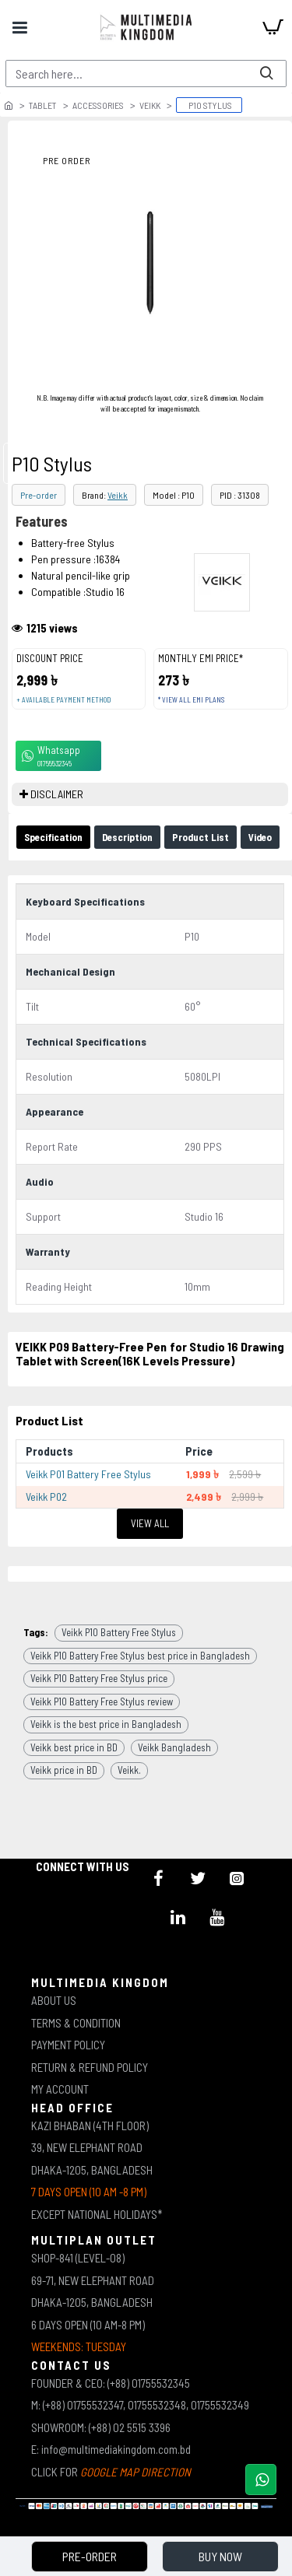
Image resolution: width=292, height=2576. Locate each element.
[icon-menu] (158, 1878)
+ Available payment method (63, 700)
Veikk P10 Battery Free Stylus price (98, 1678)
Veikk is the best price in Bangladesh (105, 1724)
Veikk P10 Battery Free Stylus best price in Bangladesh (140, 1655)
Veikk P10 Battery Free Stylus (119, 1632)
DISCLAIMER (56, 794)
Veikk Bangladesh (174, 1747)
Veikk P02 (46, 1496)
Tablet (43, 105)
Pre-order (38, 494)
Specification (53, 837)
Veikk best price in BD (74, 1747)
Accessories (98, 105)
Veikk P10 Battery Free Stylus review (101, 1701)
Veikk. (129, 1770)
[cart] (272, 27)
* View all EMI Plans (191, 700)
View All (150, 1523)
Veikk (149, 105)
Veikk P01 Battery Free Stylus (88, 1474)
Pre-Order (89, 2556)
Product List (200, 837)
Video (260, 837)
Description (127, 837)
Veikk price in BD (63, 1770)
